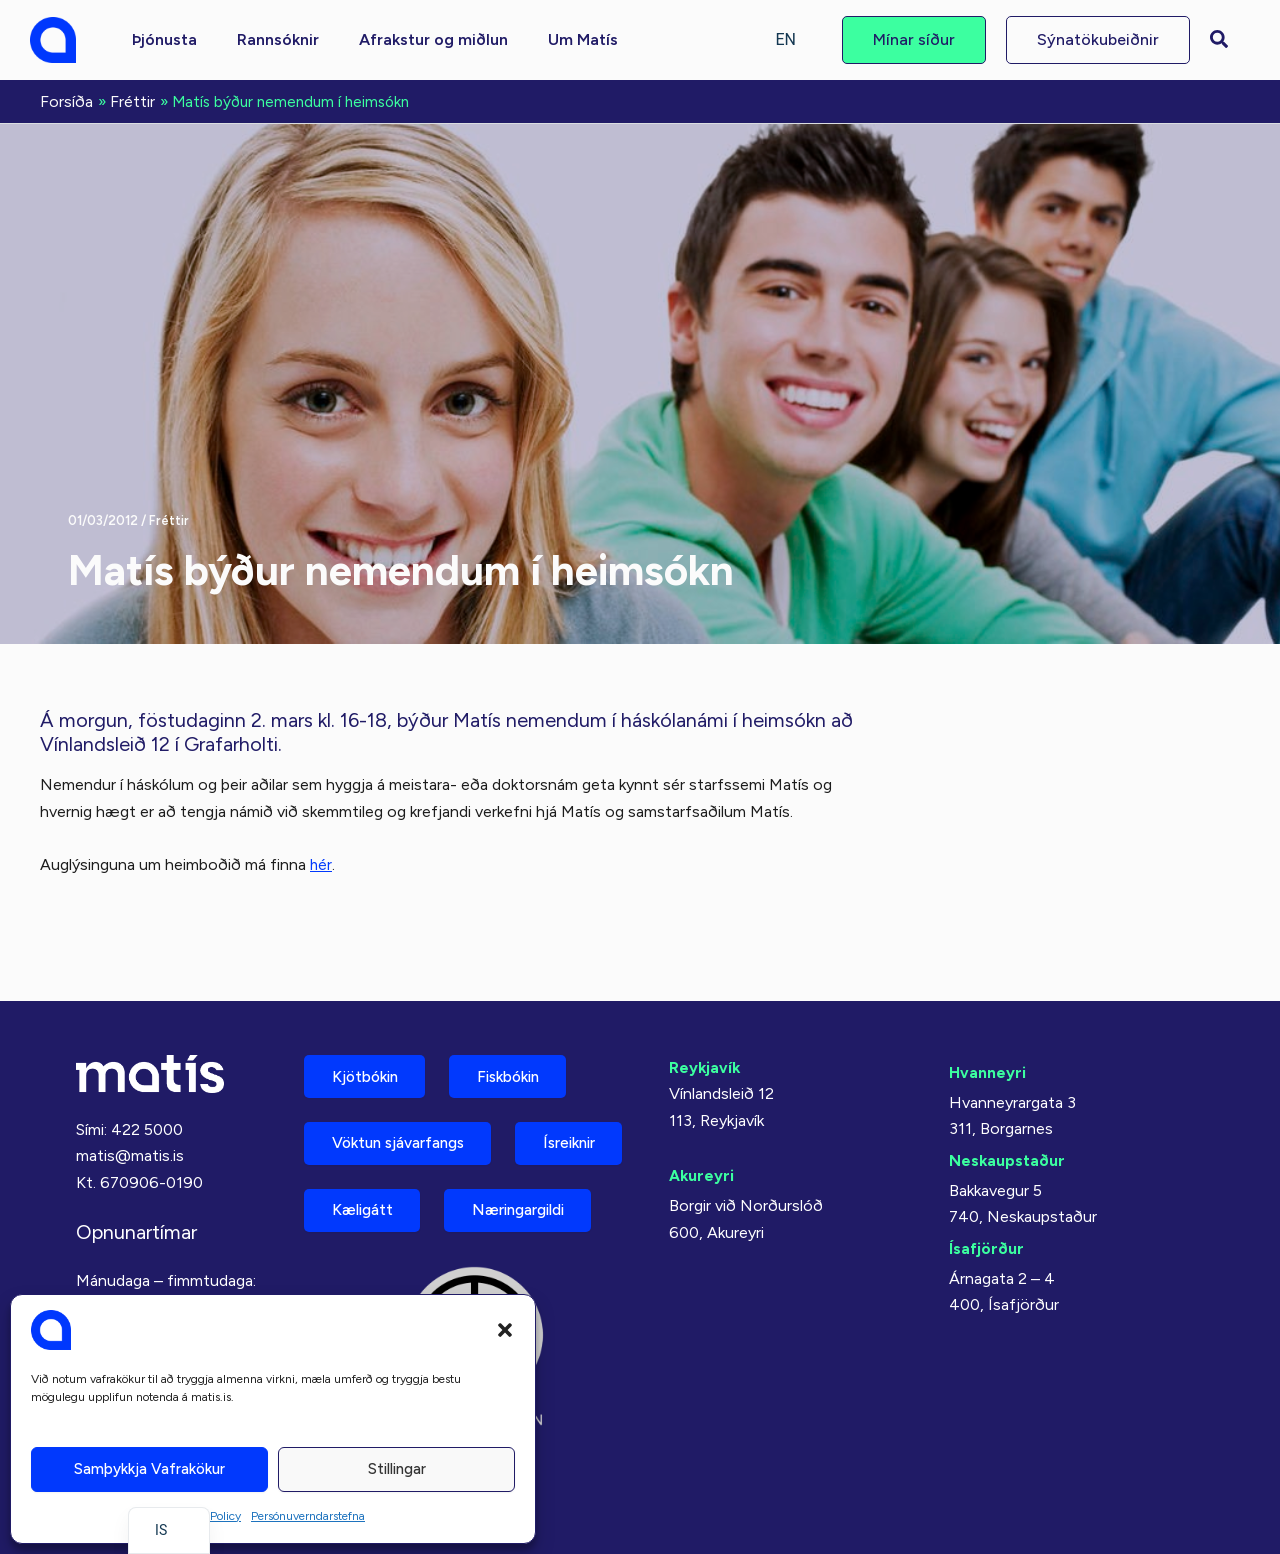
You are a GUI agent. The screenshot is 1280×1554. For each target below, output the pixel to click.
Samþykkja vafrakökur (149, 1469)
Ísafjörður (986, 1187)
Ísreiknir (363, 1156)
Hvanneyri (987, 1011)
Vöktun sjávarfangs (406, 1086)
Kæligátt (509, 1156)
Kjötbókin (370, 1016)
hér (321, 862)
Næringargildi (385, 1226)
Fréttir (169, 518)
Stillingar (397, 1469)
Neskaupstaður (1007, 1099)
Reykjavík (705, 1006)
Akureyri (702, 1114)
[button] (505, 1330)
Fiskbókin (524, 1016)
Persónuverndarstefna (308, 1516)
